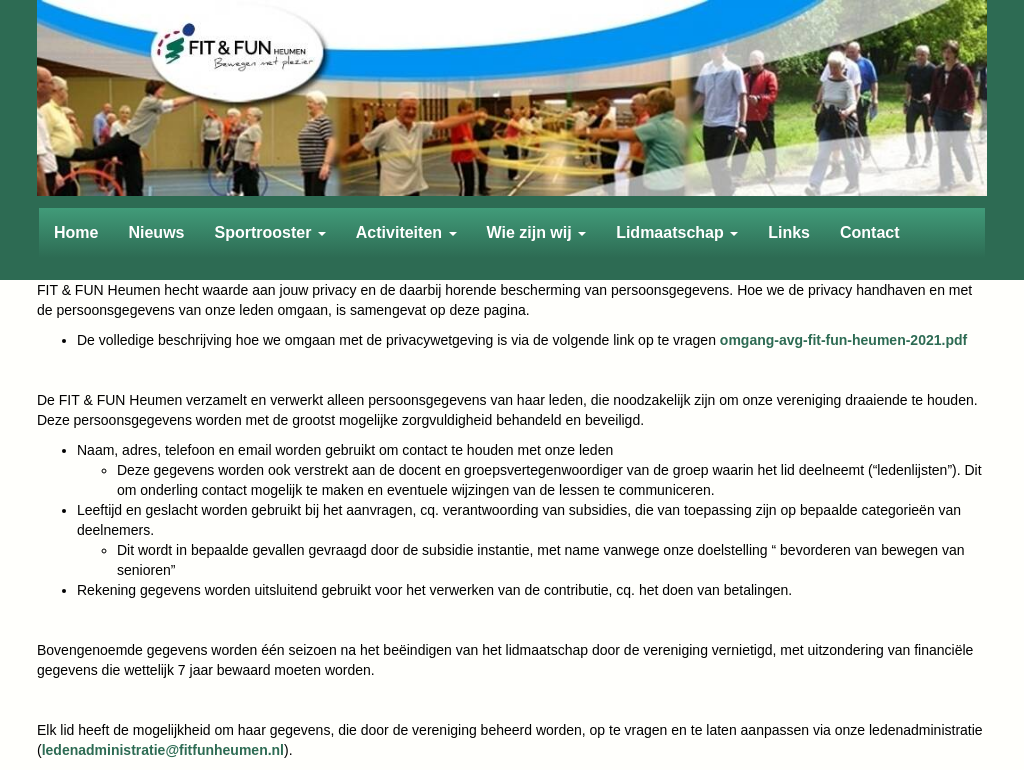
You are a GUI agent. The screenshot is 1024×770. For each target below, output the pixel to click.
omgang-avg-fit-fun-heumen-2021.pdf (843, 340)
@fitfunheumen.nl (163, 750)
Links (789, 232)
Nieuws (156, 232)
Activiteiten (406, 232)
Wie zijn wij (537, 232)
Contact (870, 232)
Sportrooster (269, 232)
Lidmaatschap (677, 232)
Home (76, 232)
